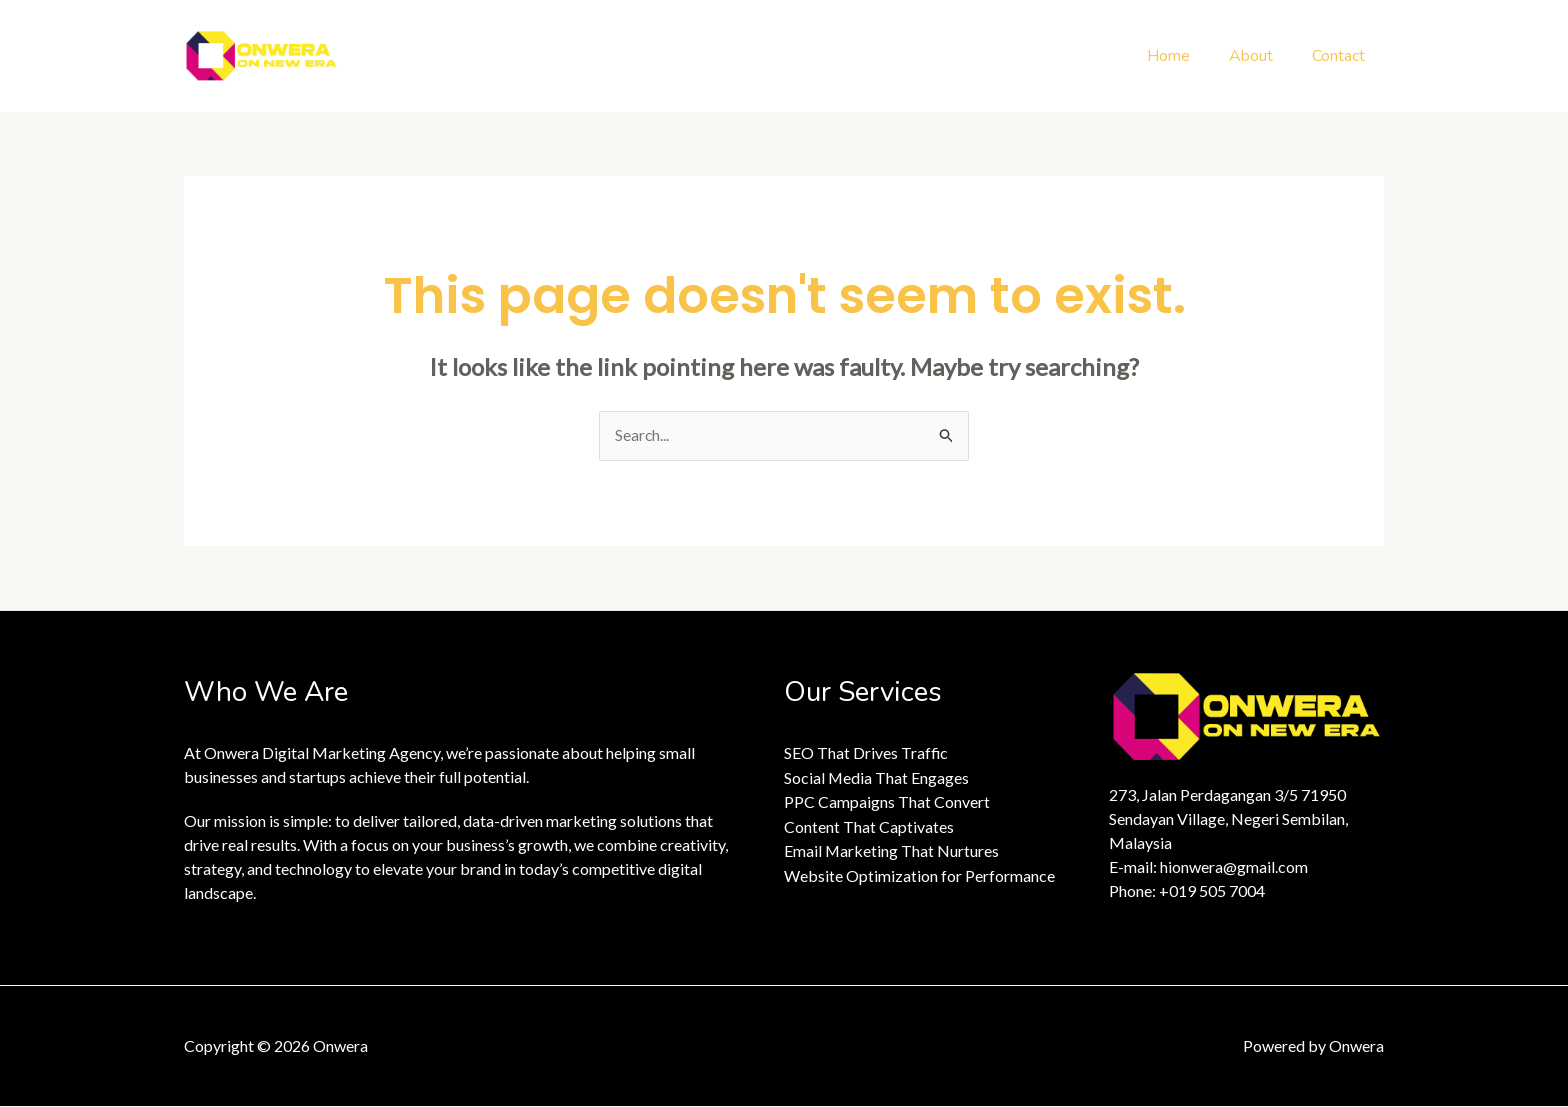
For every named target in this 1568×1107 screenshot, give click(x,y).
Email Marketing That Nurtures (892, 849)
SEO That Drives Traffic (866, 753)
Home (1185, 56)
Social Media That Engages (877, 777)
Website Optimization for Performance (919, 873)
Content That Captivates (869, 825)
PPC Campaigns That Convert (887, 801)
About (1261, 56)
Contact (1341, 56)
